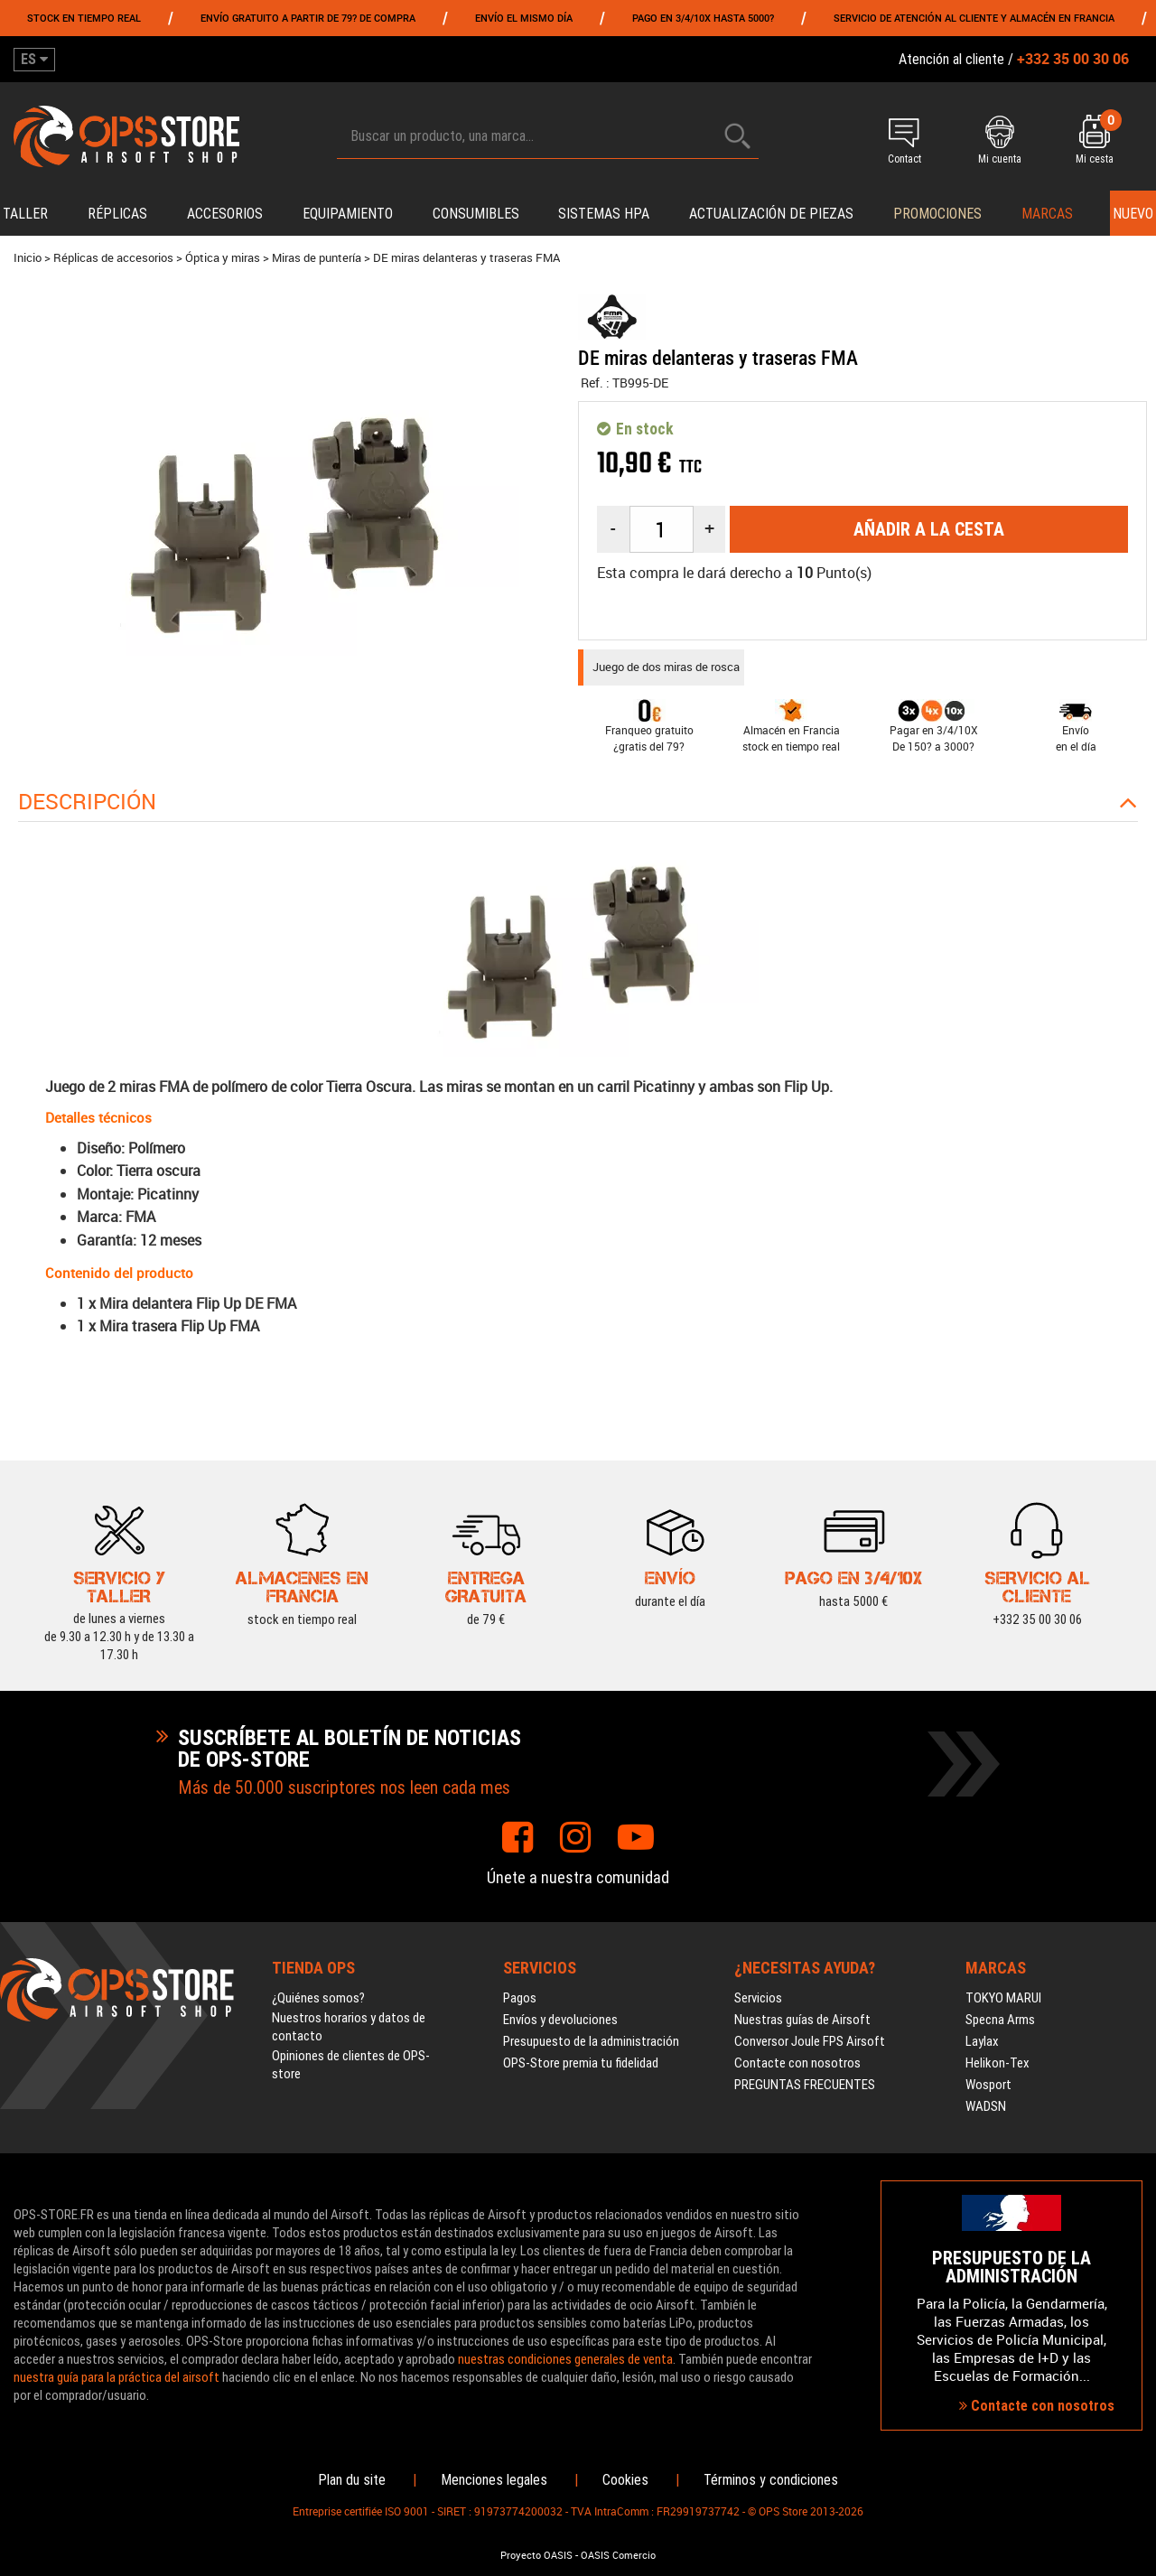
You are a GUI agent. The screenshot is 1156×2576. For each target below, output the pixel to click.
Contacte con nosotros (797, 2063)
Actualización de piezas (771, 213)
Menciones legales (494, 2479)
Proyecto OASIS (536, 2555)
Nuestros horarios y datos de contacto (348, 2027)
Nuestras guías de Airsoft (802, 2019)
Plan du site (352, 2479)
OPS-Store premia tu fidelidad (580, 2063)
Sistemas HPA (603, 213)
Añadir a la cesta (928, 529)
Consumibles (476, 213)
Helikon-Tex (997, 2063)
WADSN (985, 2106)
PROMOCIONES (937, 213)
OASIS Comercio (618, 2555)
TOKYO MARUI (1003, 1998)
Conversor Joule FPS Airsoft (809, 2041)
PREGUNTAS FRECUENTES (804, 2085)
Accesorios (225, 213)
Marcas (1047, 213)
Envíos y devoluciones (560, 2019)
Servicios (758, 1998)
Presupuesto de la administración (591, 2041)
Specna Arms (1000, 2019)
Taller (25, 213)
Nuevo (1133, 213)
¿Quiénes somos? (318, 1998)
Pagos (519, 1998)
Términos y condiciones (771, 2479)
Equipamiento (348, 213)
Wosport (988, 2085)
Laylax (982, 2041)
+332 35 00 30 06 (1037, 1618)
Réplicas (117, 213)
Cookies (625, 2479)
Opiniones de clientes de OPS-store (351, 2065)
